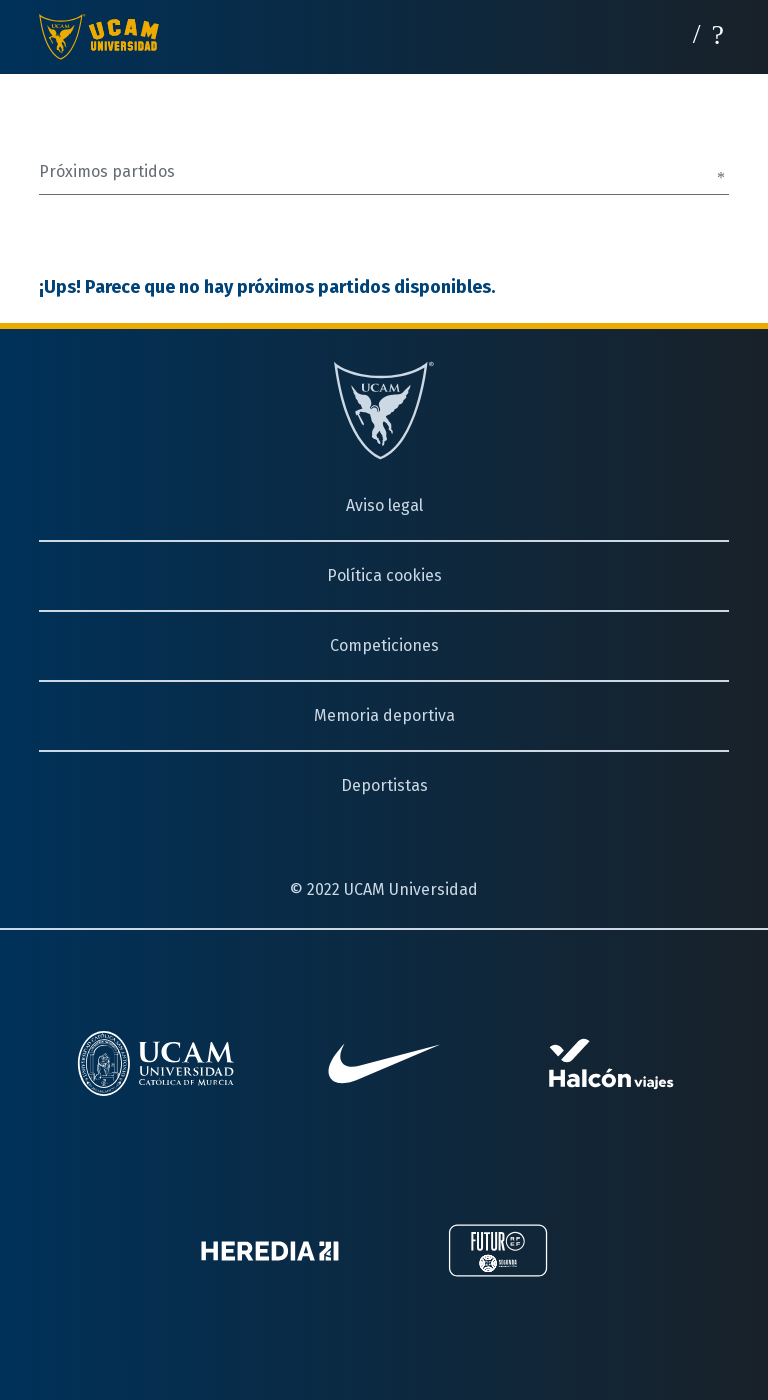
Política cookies (384, 575)
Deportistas (384, 785)
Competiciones (384, 645)
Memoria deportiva (384, 715)
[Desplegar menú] (718, 32)
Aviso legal (384, 505)
